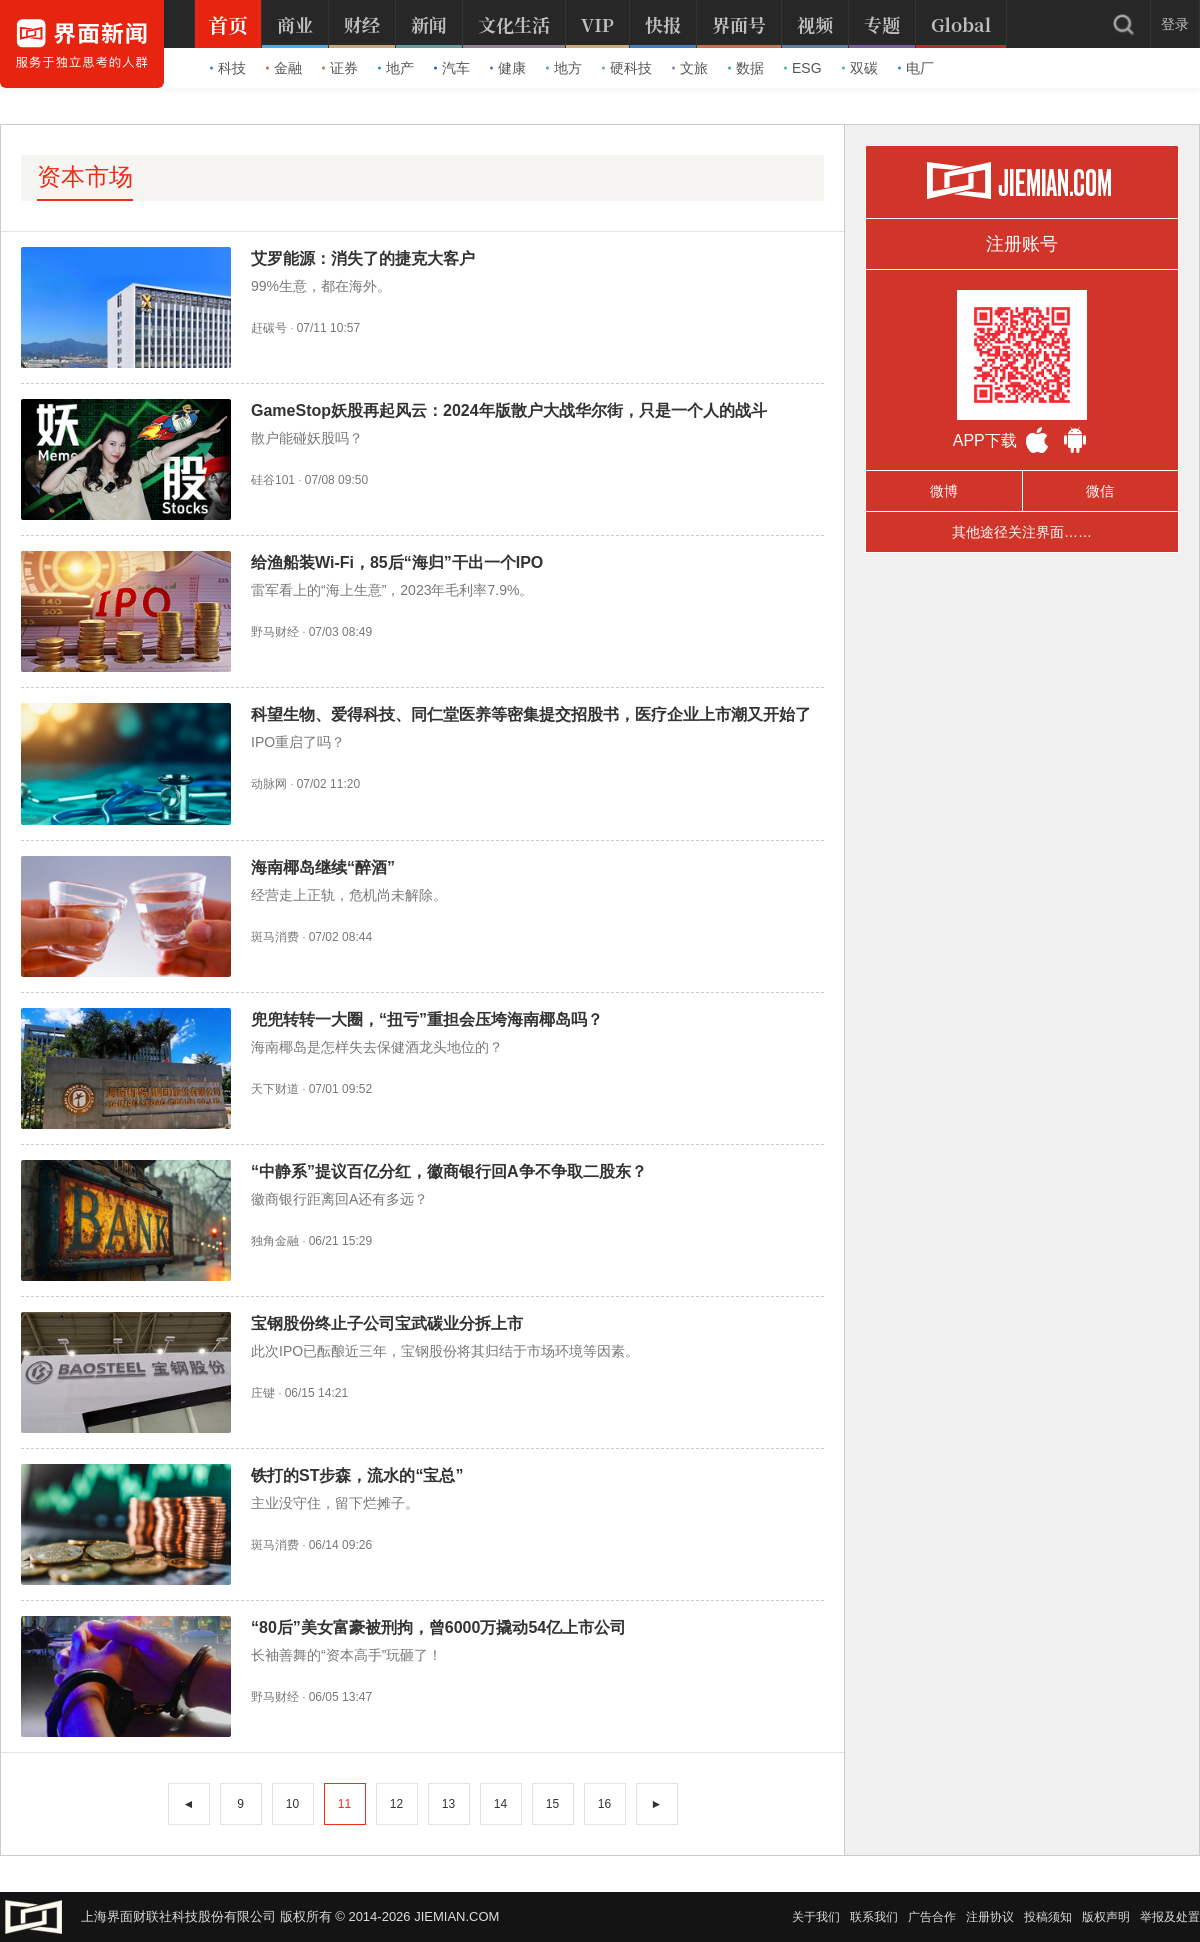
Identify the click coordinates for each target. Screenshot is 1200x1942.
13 (448, 1804)
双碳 (860, 68)
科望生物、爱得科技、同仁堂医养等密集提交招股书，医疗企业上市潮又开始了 (531, 714)
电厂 (916, 68)
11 (344, 1804)
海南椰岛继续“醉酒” (323, 867)
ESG (803, 68)
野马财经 (275, 632)
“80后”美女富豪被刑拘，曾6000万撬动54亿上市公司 (438, 1627)
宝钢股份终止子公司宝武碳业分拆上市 (387, 1323)
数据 (746, 68)
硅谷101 (273, 480)
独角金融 (275, 1241)
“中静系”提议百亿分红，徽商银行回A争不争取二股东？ (449, 1171)
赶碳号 (269, 328)
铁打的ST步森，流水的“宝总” (357, 1475)
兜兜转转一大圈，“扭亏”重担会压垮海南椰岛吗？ (427, 1019)
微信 (1100, 491)
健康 (508, 68)
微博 (944, 491)
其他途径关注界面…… (1022, 532)
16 (604, 1804)
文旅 (690, 68)
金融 (284, 68)
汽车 (452, 68)
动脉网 (269, 784)
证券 (340, 68)
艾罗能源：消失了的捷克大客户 (363, 258)
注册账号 (1022, 244)
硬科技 (627, 68)
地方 (564, 68)
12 (396, 1804)
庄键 (263, 1393)
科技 (228, 68)
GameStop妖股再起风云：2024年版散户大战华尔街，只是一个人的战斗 (509, 410)
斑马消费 (275, 937)
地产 (396, 68)
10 (292, 1804)
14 (500, 1804)
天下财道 (275, 1089)
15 (552, 1804)
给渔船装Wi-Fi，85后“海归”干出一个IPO (397, 562)
